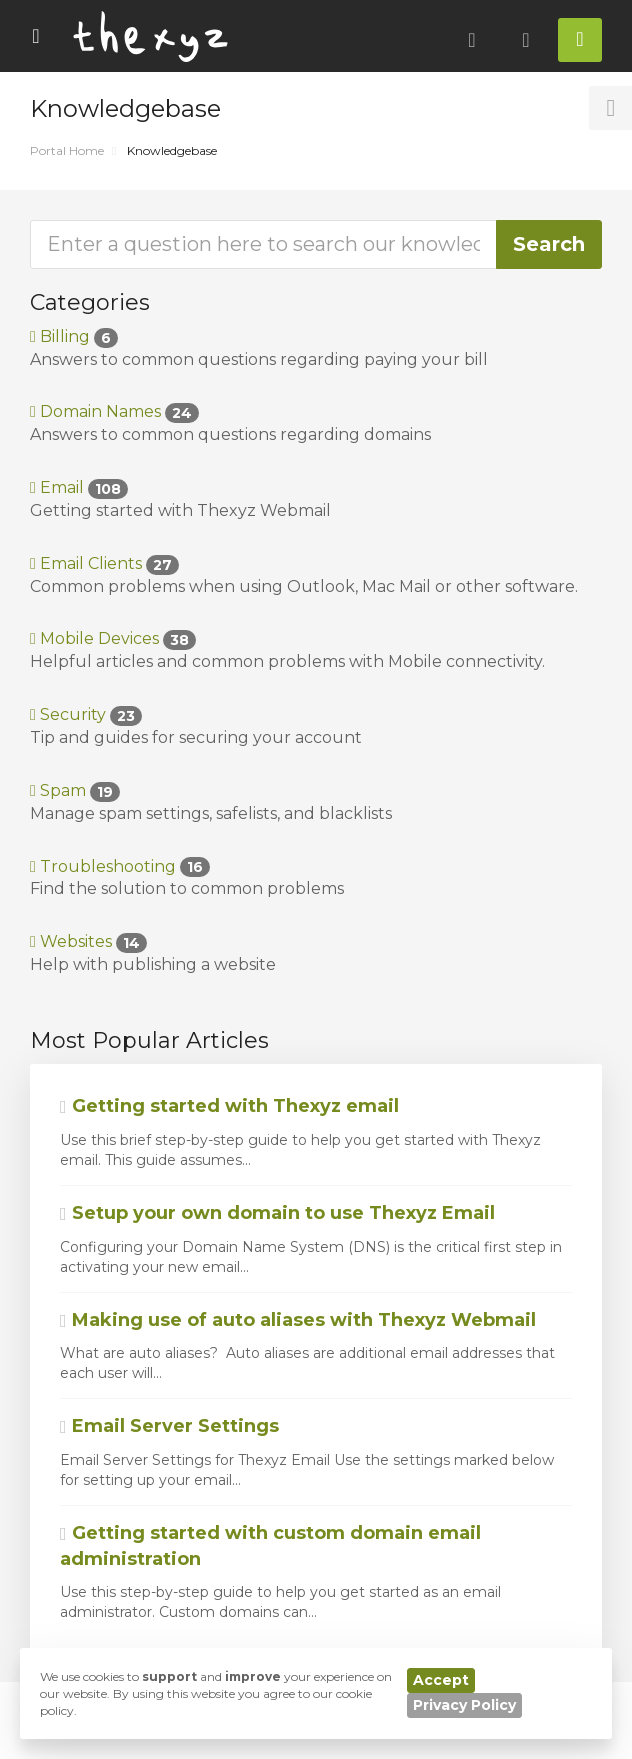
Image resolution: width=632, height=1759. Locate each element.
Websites (88, 941)
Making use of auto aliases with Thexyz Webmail (298, 1320)
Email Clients (104, 563)
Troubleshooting (120, 866)
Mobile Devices (113, 638)
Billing (74, 336)
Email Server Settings (169, 1426)
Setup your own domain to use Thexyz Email (277, 1213)
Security (86, 714)
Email (79, 487)
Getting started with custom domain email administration (270, 1546)
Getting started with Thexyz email (229, 1106)
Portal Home (67, 150)
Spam (75, 790)
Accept (441, 1680)
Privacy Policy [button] (464, 1705)
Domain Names (114, 411)
